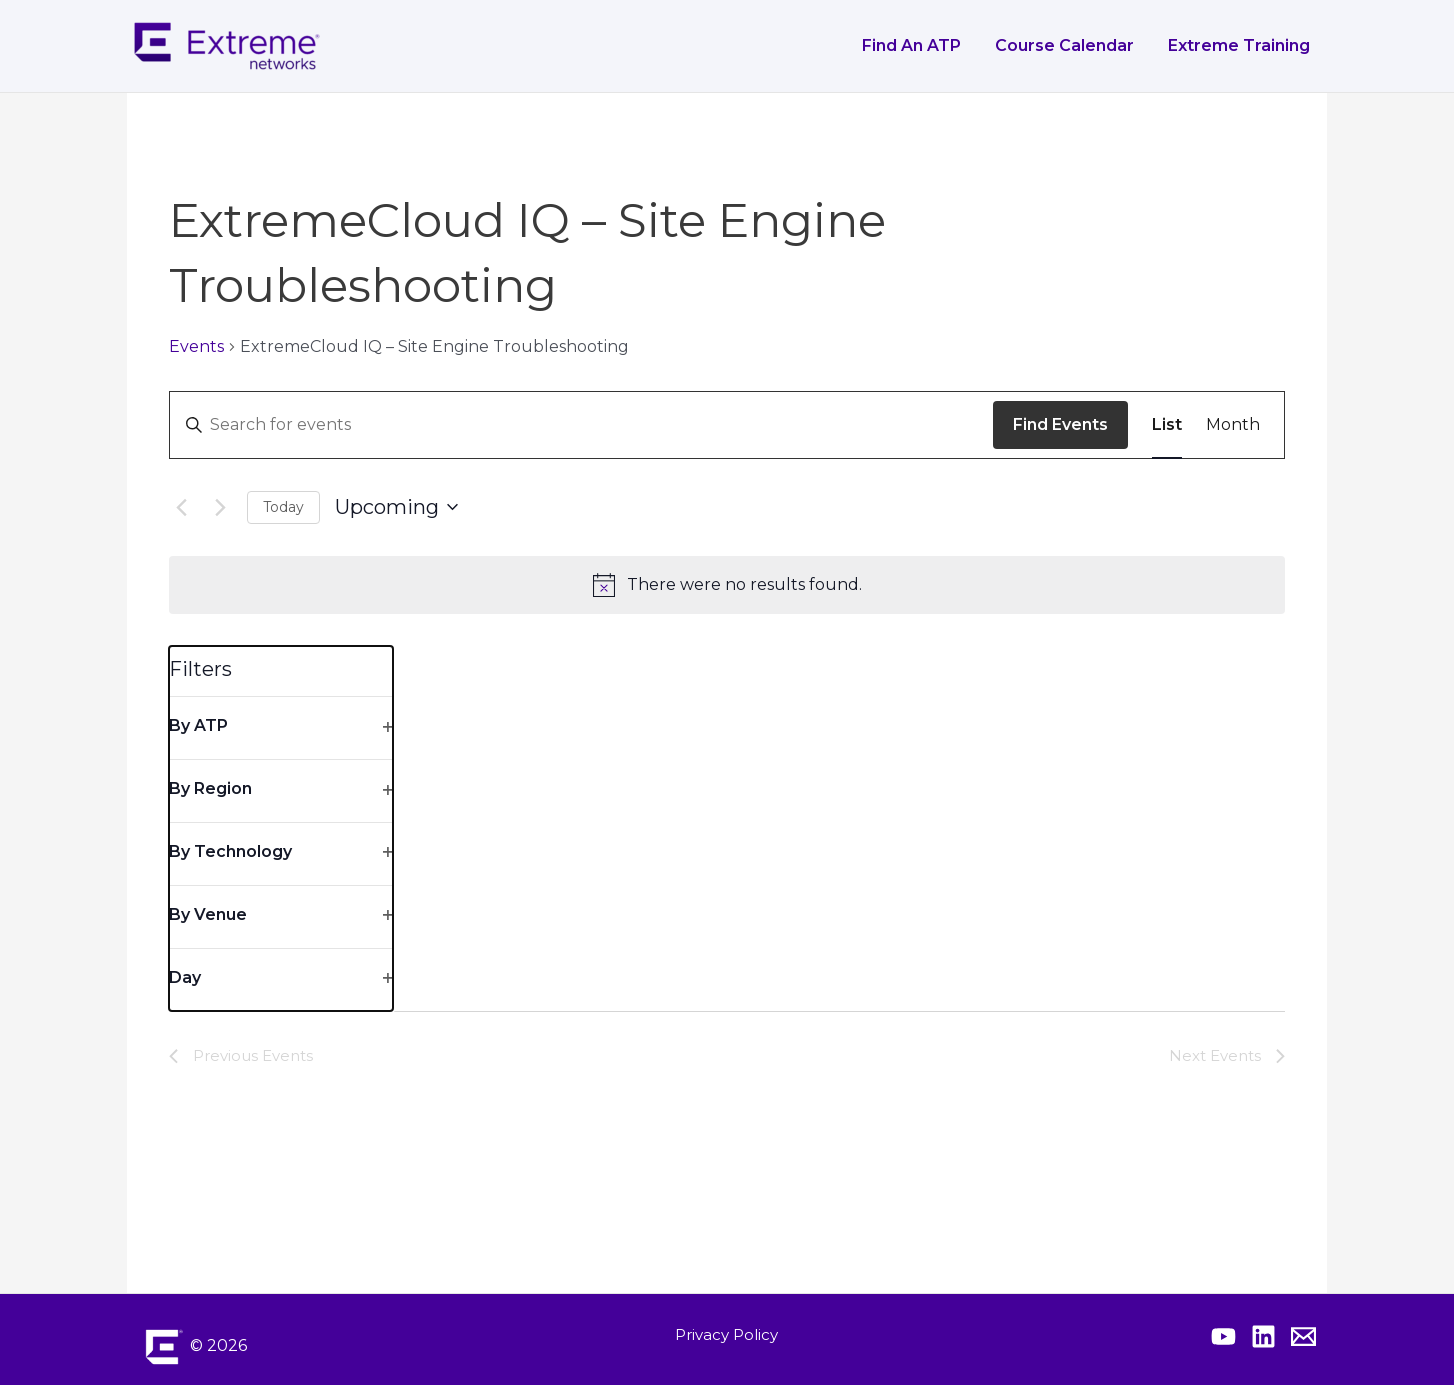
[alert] (727, 585)
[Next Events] (220, 507)
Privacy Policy (726, 1334)
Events (196, 346)
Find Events (1060, 424)
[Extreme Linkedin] (1263, 1336)
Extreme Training (1240, 45)
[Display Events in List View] (1167, 425)
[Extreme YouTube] (1223, 1336)
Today (283, 507)
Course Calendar (1067, 45)
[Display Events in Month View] (1233, 425)
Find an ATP (916, 45)
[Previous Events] (181, 507)
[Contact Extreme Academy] (1303, 1336)
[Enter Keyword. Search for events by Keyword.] (581, 425)
